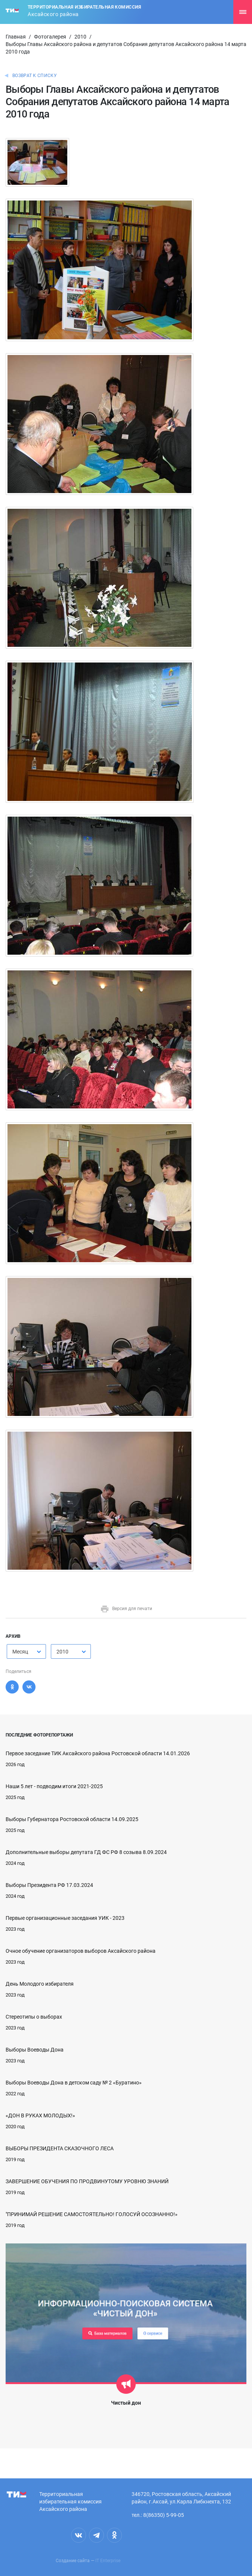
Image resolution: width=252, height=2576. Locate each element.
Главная (16, 37)
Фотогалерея (50, 37)
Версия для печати (126, 1608)
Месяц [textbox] (20, 1652)
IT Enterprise (107, 2560)
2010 (80, 37)
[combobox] (26, 1651)
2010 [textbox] (62, 1652)
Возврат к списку (34, 75)
